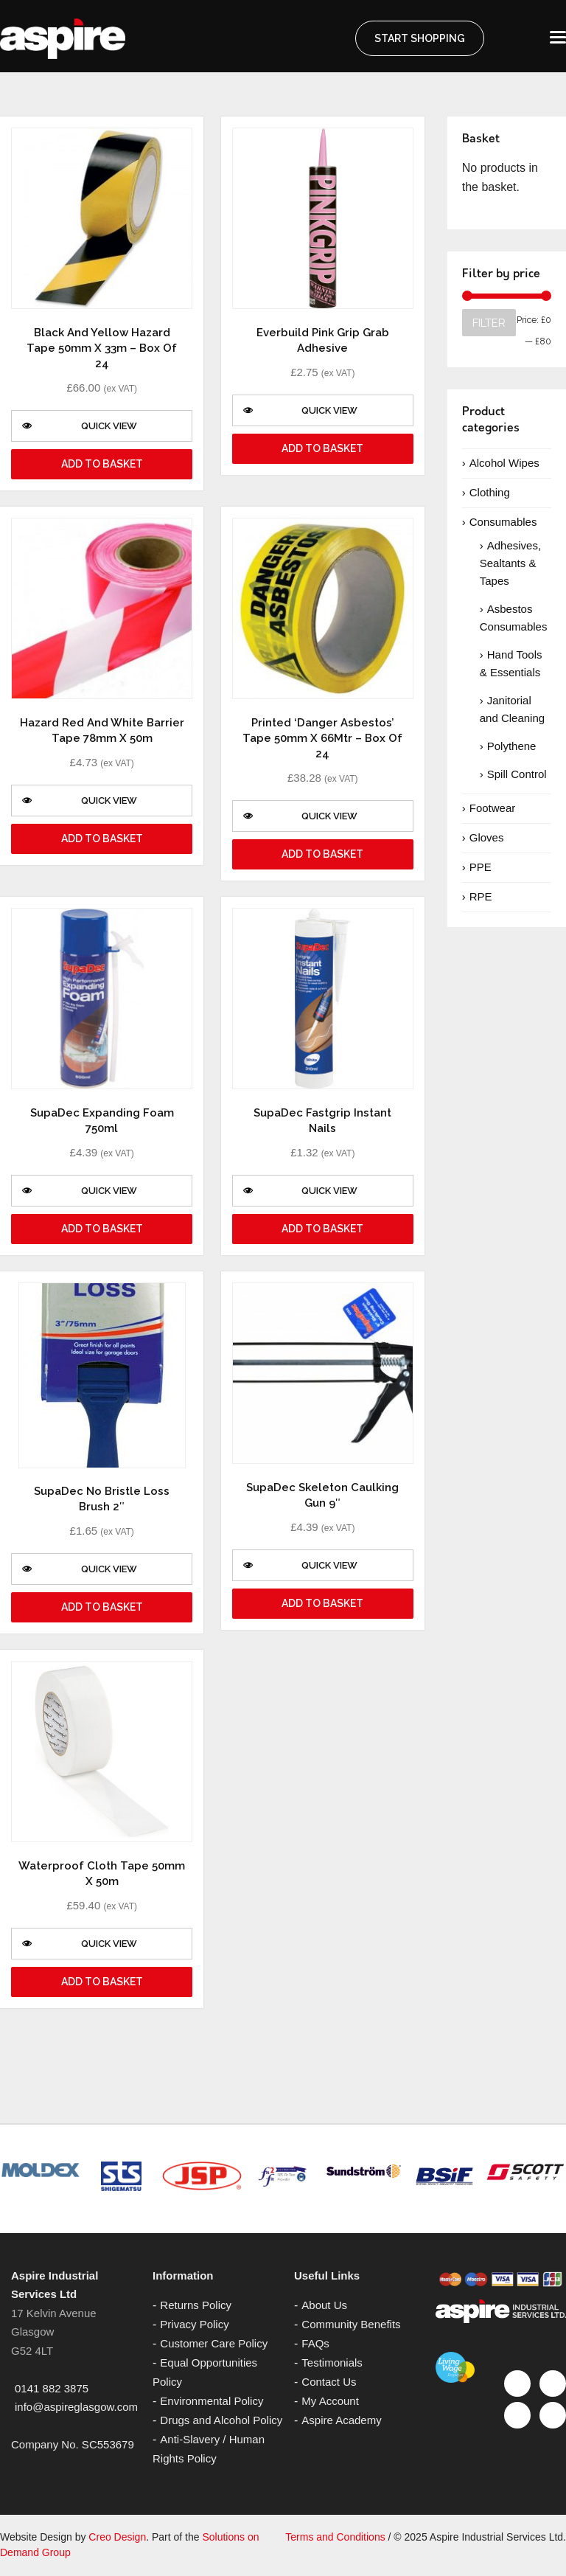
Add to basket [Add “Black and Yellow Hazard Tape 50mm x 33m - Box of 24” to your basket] (102, 464)
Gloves (486, 837)
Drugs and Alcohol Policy (221, 2420)
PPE (480, 867)
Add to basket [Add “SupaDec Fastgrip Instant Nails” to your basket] (322, 1229)
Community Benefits (350, 2324)
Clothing (489, 492)
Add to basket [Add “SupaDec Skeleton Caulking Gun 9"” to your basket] (322, 1603)
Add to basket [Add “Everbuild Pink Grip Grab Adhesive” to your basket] (322, 448)
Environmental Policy (211, 2401)
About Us (324, 2305)
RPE (480, 896)
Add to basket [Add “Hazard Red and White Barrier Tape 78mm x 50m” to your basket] (102, 838)
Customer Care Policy (214, 2343)
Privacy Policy (194, 2324)
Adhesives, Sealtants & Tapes (510, 563)
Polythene (512, 746)
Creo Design (117, 2537)
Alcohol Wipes (504, 462)
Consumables (503, 521)
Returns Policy (195, 2305)
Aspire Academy (341, 2420)
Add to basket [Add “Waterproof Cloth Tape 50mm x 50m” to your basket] (102, 1981)
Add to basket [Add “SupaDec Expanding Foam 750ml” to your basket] (102, 1229)
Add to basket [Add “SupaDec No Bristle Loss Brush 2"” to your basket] (102, 1607)
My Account (330, 2401)
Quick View (79, 425)
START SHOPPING (419, 38)
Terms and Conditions (335, 2537)
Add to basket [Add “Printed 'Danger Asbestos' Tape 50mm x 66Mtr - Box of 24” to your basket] (322, 854)
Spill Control (517, 774)
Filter (489, 323)
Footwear (492, 808)
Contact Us (328, 2381)
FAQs (315, 2343)
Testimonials (332, 2362)
